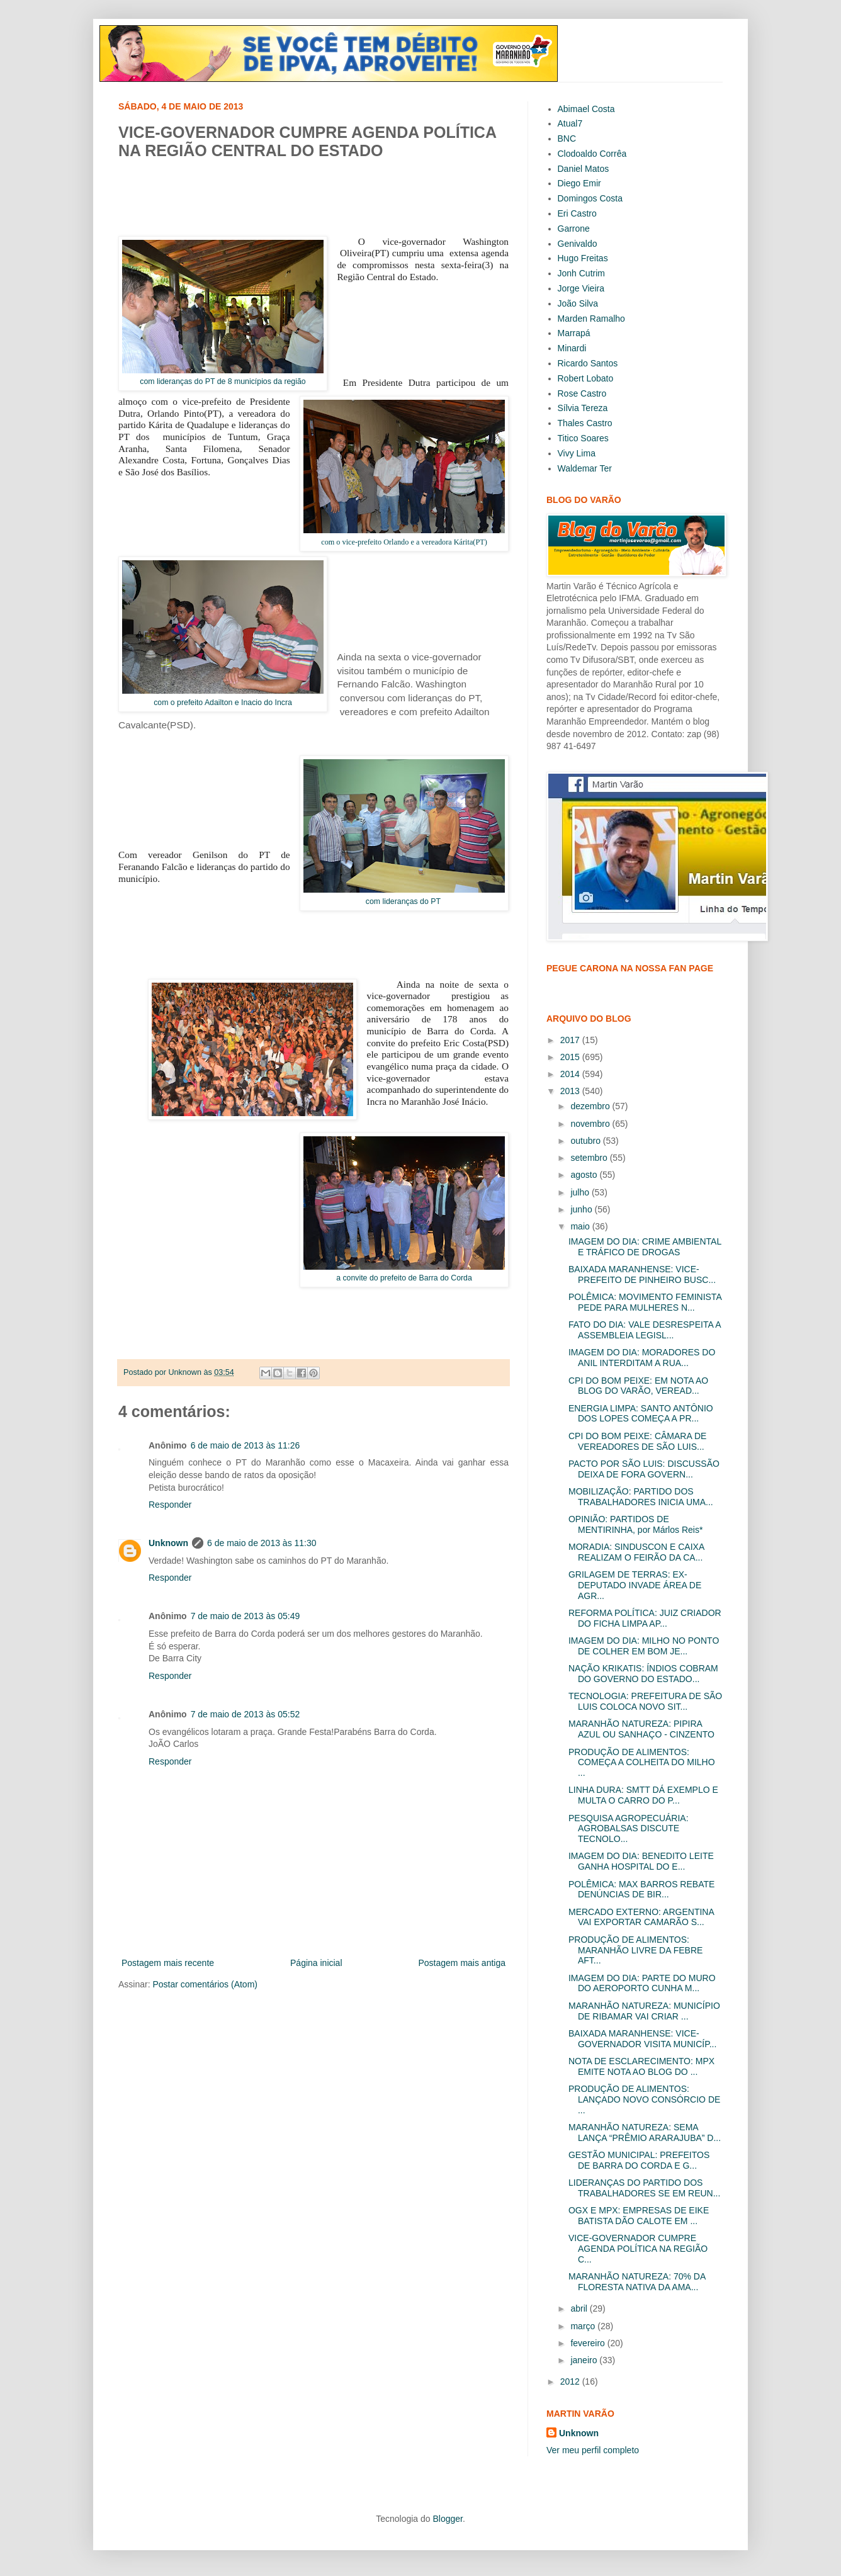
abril (579, 2308)
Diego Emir (579, 183)
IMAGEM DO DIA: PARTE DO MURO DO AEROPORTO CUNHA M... (642, 1983)
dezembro (591, 1106)
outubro (586, 1141)
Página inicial (316, 1963)
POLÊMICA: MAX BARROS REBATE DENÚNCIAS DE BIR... (641, 1889)
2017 (571, 1040)
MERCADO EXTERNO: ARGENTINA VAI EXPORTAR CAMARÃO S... (641, 1917)
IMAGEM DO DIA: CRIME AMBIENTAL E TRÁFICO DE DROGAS (644, 1246)
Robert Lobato (586, 378)
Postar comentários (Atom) (204, 1984)
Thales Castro (585, 423)
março (583, 2326)
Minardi (572, 348)
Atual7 (570, 123)
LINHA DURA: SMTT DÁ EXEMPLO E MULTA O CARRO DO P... (643, 1795)
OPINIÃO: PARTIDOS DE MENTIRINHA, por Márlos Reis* (635, 1524)
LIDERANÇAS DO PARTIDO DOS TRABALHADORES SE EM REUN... (644, 2188)
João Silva (578, 303)
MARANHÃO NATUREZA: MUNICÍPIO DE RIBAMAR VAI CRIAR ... (644, 2011)
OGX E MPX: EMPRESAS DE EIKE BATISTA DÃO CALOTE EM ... (638, 2215)
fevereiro (588, 2343)
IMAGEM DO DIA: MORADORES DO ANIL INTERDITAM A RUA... (641, 1357)
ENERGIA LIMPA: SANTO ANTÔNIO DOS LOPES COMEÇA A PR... (640, 1413)
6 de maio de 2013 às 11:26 (245, 1445)
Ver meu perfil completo (592, 2450)
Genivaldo (577, 244)
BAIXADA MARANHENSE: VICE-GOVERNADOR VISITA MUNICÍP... (642, 2038)
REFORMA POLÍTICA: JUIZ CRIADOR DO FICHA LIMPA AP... (644, 1618)
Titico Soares (583, 438)
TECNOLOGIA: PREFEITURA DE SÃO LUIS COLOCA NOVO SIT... (645, 1701)
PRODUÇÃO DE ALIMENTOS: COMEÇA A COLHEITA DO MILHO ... (641, 1762)
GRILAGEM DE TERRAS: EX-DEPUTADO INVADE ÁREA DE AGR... (634, 1585)
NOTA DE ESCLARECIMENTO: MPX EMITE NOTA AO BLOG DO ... (641, 2066)
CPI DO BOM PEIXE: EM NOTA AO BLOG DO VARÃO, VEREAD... (638, 1386)
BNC (567, 138)
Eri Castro (577, 213)
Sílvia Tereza (583, 408)
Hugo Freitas (583, 258)
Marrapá (574, 333)
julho (580, 1192)
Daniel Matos (583, 169)
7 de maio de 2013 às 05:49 (245, 1616)
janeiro (584, 2360)
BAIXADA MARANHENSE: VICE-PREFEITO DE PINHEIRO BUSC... (642, 1274)
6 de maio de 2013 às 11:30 (262, 1543)
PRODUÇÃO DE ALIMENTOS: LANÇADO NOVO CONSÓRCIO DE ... (644, 2099)
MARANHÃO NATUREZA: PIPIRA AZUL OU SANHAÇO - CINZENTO (641, 1729)
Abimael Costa (586, 109)
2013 (571, 1091)
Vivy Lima (576, 453)
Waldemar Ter (585, 468)
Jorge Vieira (581, 288)
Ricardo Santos (588, 363)
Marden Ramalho (591, 319)
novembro (591, 1124)
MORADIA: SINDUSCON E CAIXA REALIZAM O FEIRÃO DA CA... (636, 1552)
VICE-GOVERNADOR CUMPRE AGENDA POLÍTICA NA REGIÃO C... (638, 2248)
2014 (571, 1074)
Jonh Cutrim (581, 273)
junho (582, 1209)
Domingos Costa (590, 198)
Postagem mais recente (167, 1963)
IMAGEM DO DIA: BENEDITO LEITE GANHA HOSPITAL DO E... (641, 1861)
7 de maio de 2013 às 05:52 (245, 1714)
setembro (589, 1158)
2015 (571, 1057)
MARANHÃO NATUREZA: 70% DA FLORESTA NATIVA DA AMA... (637, 2281)
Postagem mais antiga (461, 1963)
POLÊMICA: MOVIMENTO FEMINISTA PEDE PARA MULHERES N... (644, 1302)
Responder (170, 1505)
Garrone (574, 228)
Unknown (168, 1543)
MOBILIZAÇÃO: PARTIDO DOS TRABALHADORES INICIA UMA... (640, 1496)
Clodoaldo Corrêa (592, 154)
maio (581, 1226)
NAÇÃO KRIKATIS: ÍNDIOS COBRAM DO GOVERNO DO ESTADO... (643, 1673)
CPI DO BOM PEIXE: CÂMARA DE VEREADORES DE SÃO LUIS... (637, 1441)
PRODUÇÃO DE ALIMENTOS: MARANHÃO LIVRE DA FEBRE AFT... (635, 1950)
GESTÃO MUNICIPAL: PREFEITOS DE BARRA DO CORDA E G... (638, 2160)
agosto (584, 1175)
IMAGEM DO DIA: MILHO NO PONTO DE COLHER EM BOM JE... (643, 1645)
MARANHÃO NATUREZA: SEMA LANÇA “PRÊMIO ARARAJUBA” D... (644, 2132)
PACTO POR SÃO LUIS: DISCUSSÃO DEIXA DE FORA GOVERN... (644, 1469)
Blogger (447, 2519)
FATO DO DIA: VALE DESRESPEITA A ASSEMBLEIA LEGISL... (644, 1329)
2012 (571, 2381)
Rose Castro (582, 393)
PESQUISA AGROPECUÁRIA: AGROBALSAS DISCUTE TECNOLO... (628, 1828)
